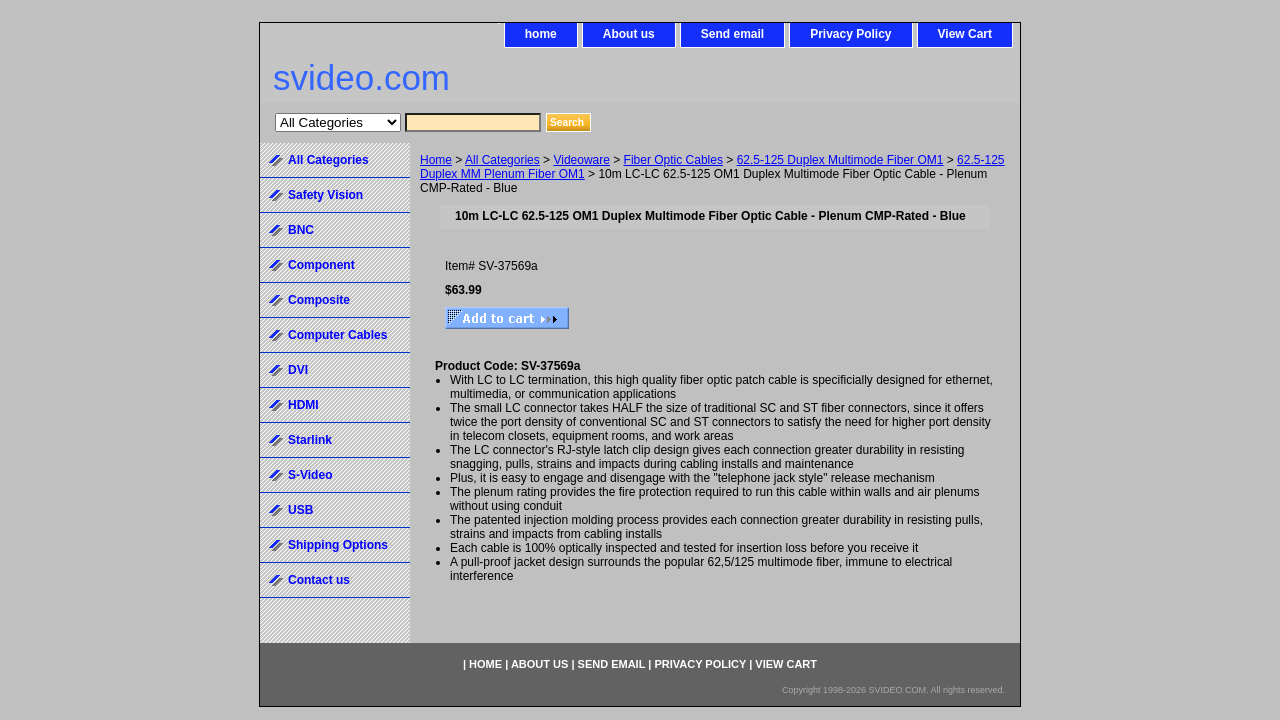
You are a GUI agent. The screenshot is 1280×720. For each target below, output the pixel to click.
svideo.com (361, 77)
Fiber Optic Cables (673, 160)
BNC (301, 230)
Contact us (319, 580)
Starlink (310, 440)
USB (300, 510)
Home (436, 160)
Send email (732, 34)
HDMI (303, 405)
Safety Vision (325, 195)
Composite (319, 300)
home (541, 34)
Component (321, 265)
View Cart (965, 34)
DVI (298, 370)
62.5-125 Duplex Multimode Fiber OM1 (840, 160)
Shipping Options (338, 545)
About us (629, 34)
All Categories (502, 160)
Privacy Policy (850, 34)
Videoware (581, 160)
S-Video (310, 475)
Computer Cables (337, 335)
